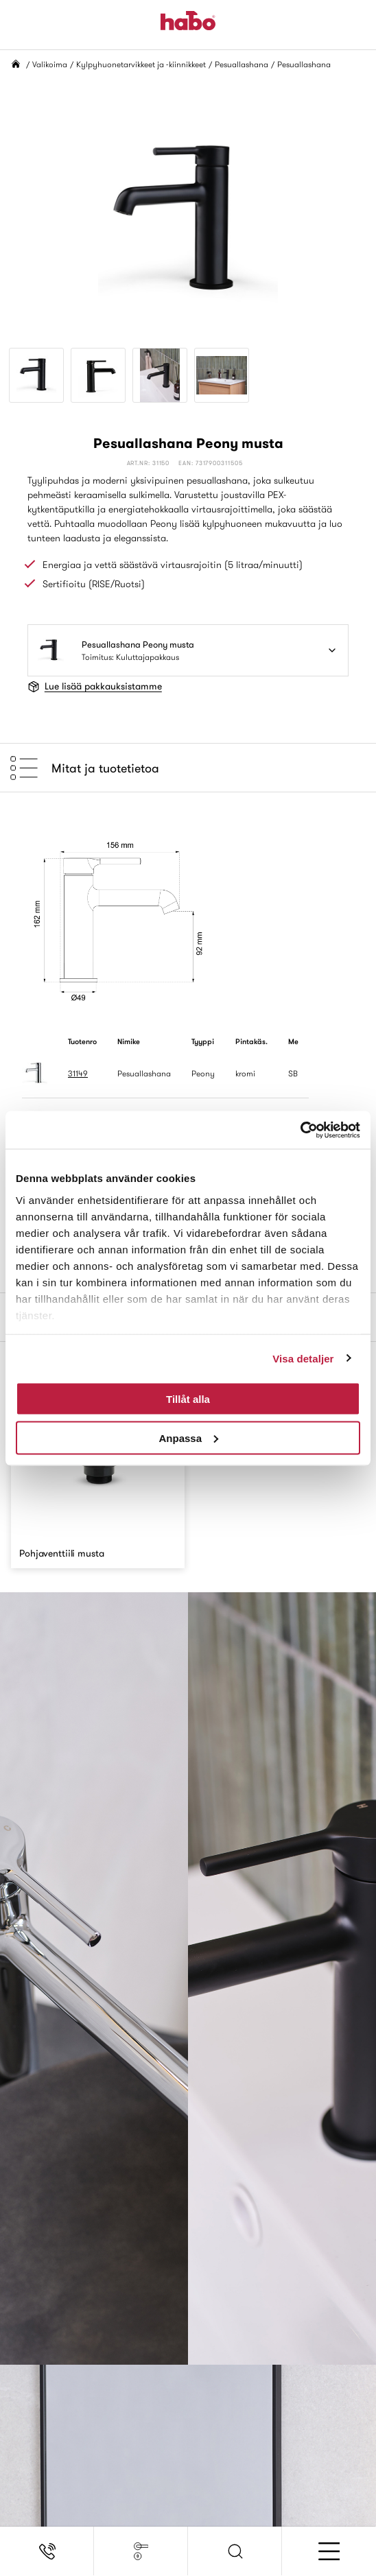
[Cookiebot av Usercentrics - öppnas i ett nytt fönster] (300, 1130)
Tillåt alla (188, 1399)
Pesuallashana (241, 64)
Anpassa (188, 1437)
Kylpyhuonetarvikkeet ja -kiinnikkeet (141, 64)
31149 (78, 1073)
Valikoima (49, 64)
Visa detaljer (302, 1358)
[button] (235, 2551)
